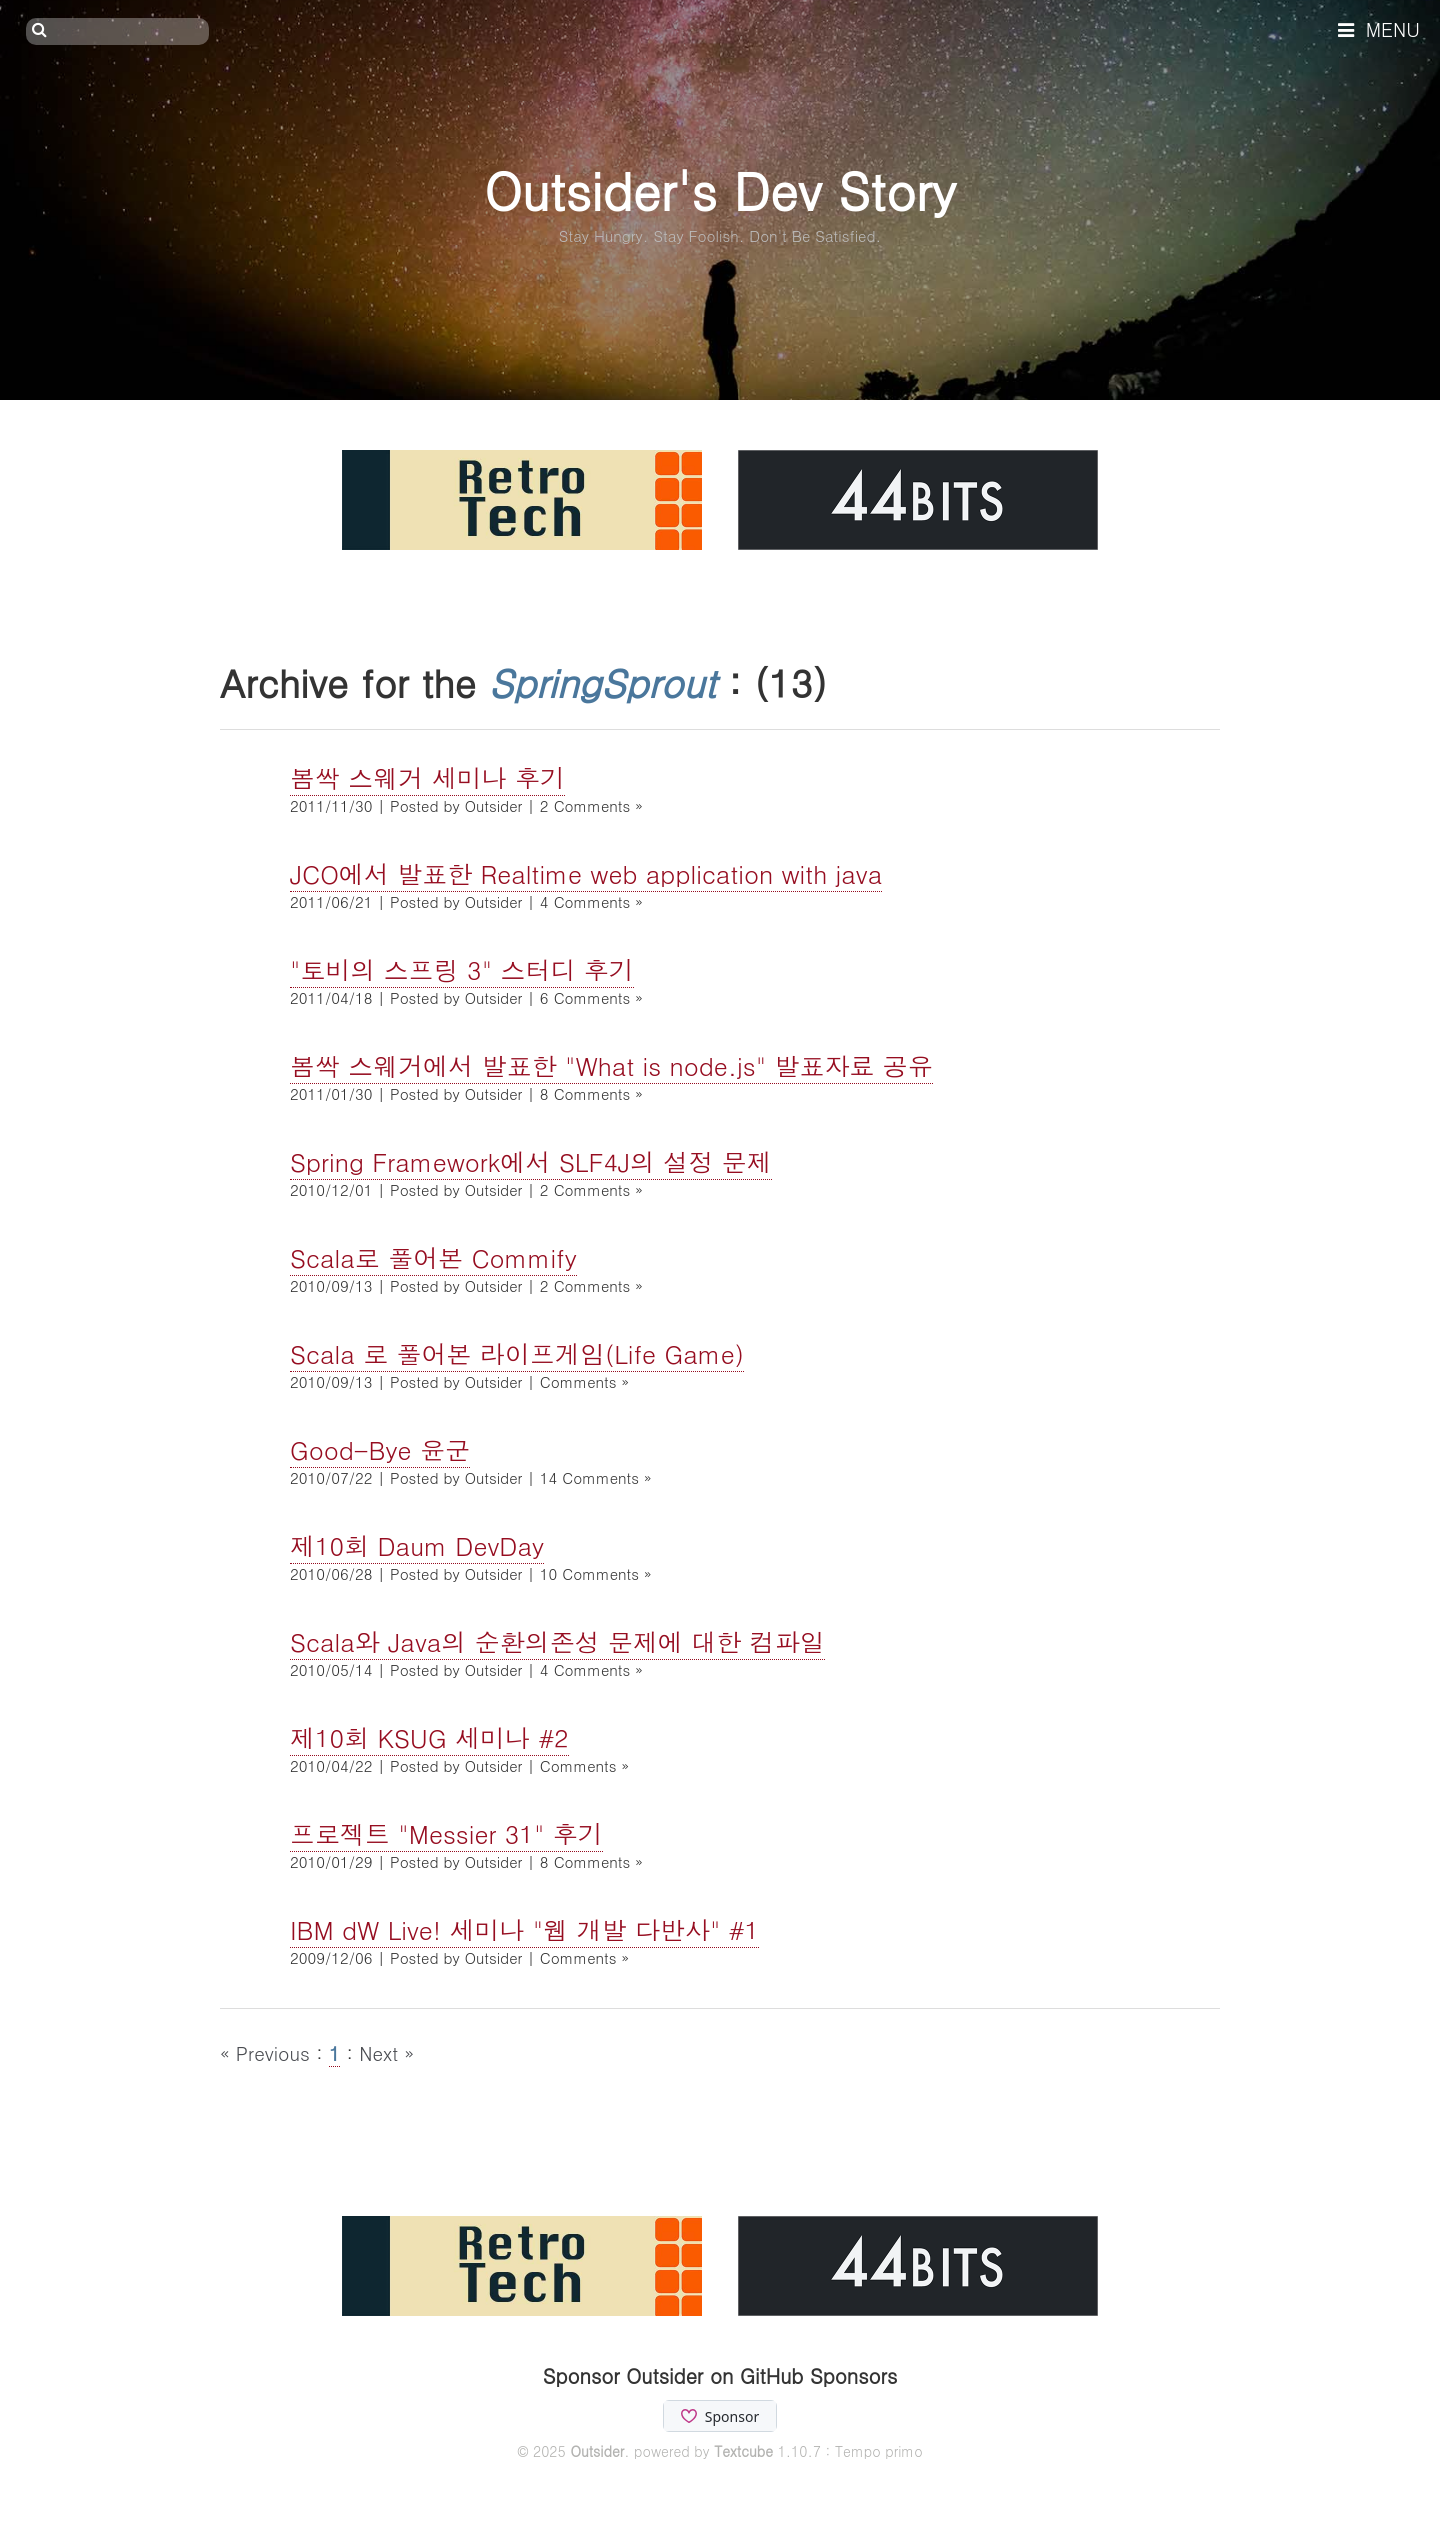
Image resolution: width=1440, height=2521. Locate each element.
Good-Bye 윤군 (380, 1449)
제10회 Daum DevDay (417, 1545)
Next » (386, 2052)
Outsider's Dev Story (719, 189)
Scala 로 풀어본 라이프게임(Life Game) (517, 1353)
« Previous (268, 2052)
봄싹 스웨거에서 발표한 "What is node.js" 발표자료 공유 (611, 1065)
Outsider (597, 2451)
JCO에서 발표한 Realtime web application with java (586, 873)
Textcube (743, 2451)
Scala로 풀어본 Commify (433, 1257)
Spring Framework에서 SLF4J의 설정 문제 (531, 1161)
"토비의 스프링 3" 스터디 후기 (462, 969)
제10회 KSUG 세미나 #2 (429, 1737)
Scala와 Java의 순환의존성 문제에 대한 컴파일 (557, 1641)
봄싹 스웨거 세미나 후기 (427, 777)
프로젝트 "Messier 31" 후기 (446, 1833)
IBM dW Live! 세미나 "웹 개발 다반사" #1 (524, 1929)
